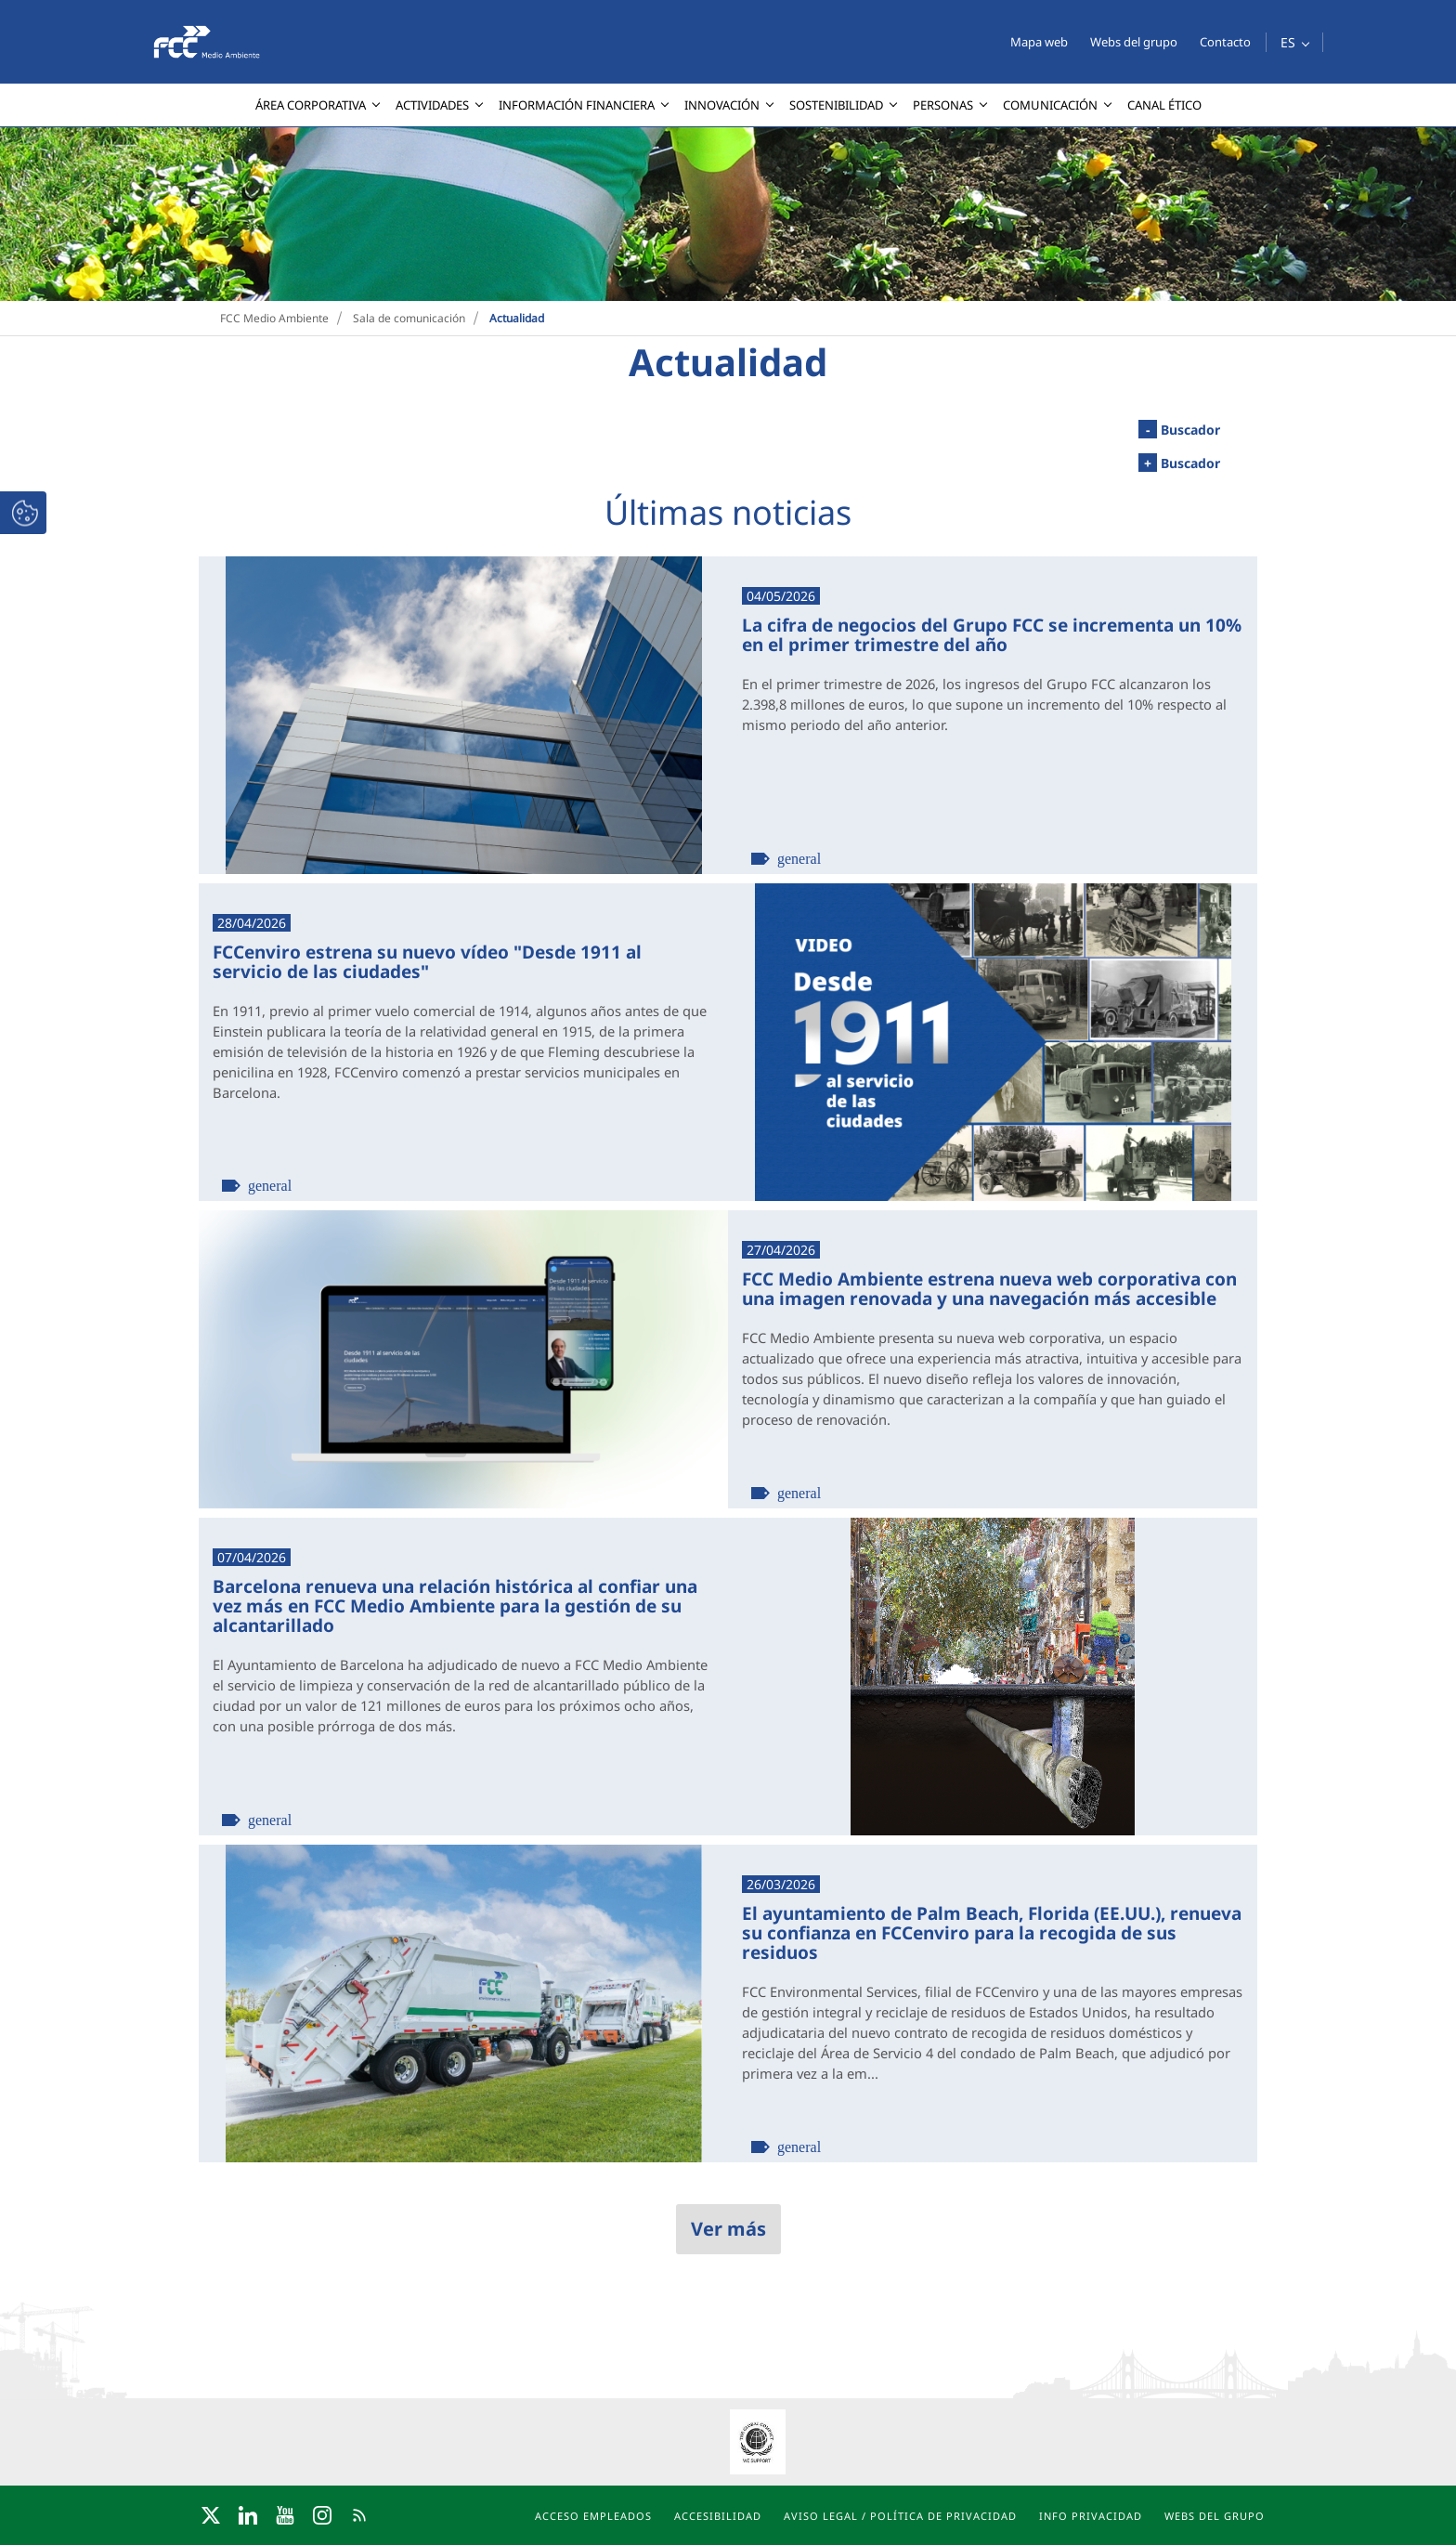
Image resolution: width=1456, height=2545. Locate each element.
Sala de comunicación (409, 318)
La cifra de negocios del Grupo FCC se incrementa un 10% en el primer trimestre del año (992, 634)
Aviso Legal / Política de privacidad (900, 2516)
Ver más (728, 2228)
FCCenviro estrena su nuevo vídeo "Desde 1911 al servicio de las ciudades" (427, 961)
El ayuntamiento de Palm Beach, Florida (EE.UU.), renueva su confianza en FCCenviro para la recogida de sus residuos (992, 1932)
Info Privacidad (1090, 2516)
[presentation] (14, 126)
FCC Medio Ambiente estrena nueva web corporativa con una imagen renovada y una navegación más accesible (989, 1288)
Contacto (1225, 41)
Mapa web (1039, 41)
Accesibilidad (717, 2516)
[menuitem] (314, 105)
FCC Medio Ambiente (274, 318)
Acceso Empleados (593, 2516)
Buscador (1179, 429)
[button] (1294, 42)
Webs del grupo (1133, 41)
